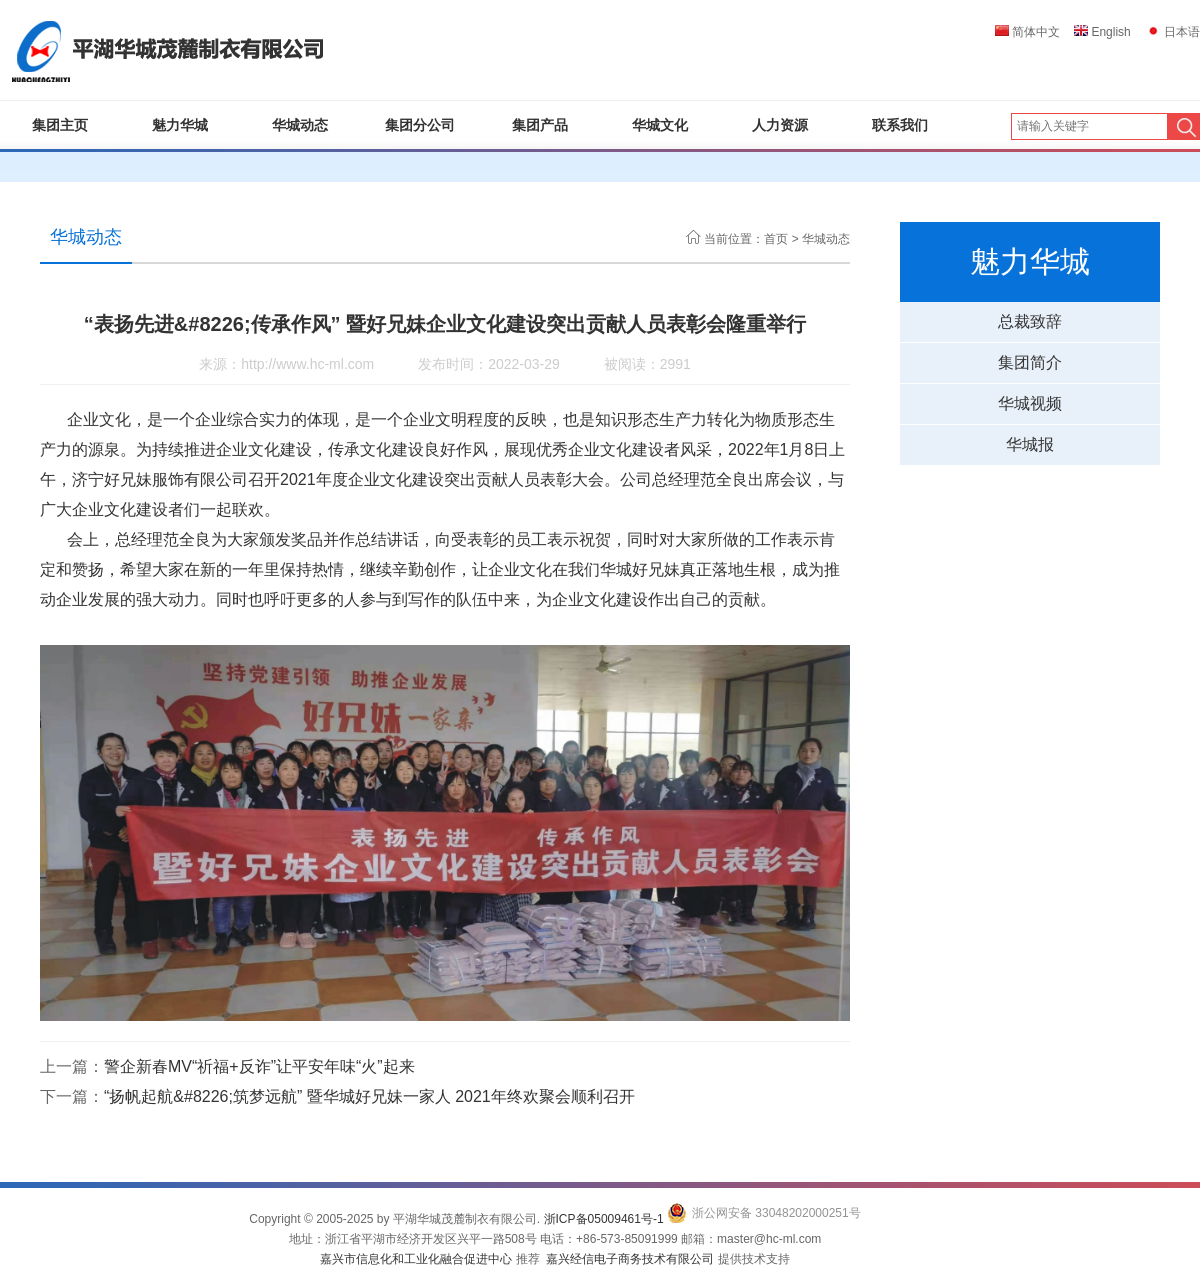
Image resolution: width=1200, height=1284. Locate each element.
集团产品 (540, 125)
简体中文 (1027, 32)
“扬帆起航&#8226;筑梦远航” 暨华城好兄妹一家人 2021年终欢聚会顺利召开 (369, 1096)
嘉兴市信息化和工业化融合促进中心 (416, 1259)
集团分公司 (420, 125)
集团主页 (60, 125)
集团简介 (1030, 362)
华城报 (1030, 444)
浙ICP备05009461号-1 (604, 1219)
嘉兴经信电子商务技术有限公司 (630, 1259)
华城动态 (300, 125)
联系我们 (900, 125)
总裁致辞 (1030, 321)
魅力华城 (180, 125)
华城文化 (660, 125)
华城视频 (1030, 403)
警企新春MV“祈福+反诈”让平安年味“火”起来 (259, 1066)
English (1102, 32)
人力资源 (780, 125)
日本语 (1172, 32)
